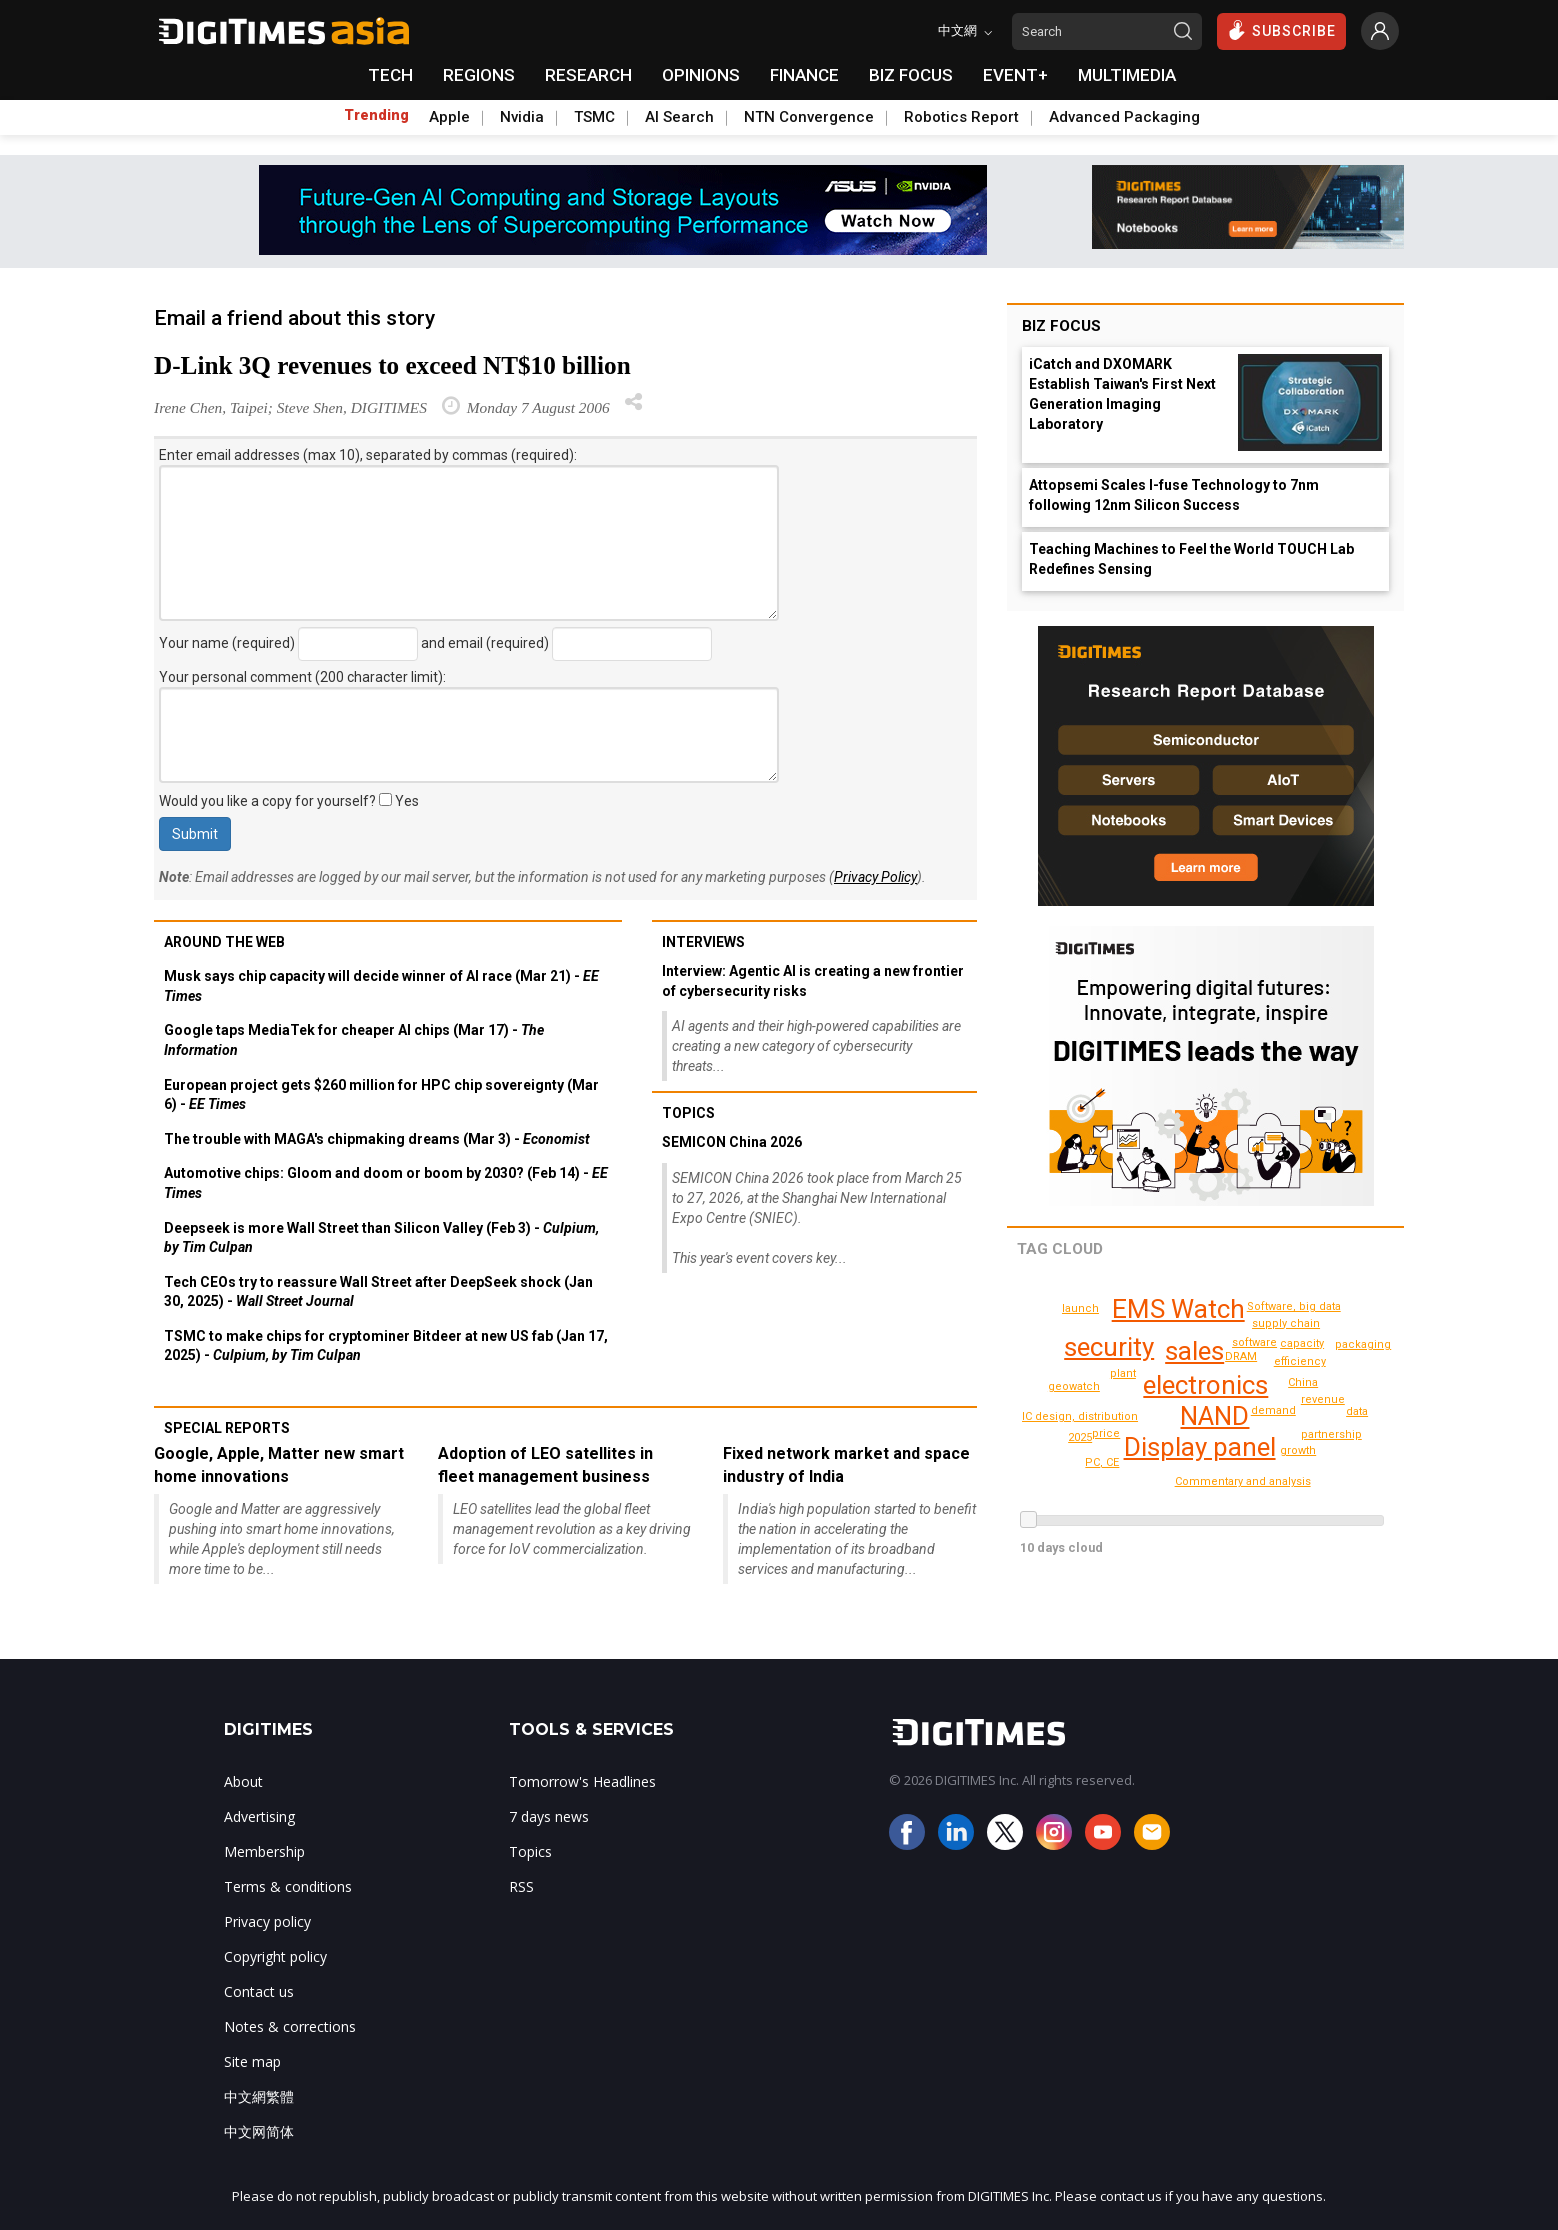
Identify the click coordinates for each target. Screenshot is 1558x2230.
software (1255, 1342)
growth (1299, 1450)
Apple (449, 117)
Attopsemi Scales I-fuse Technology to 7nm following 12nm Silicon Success (1174, 495)
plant (1123, 1373)
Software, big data (1296, 1306)
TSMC (594, 117)
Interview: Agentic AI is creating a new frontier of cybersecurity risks (813, 981)
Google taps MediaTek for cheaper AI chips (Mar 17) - (354, 1040)
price (1108, 1433)
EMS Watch (1178, 1309)
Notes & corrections (290, 2026)
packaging (1366, 1344)
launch (1082, 1308)
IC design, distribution (1084, 1416)
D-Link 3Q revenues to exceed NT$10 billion (392, 365)
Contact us (259, 1991)
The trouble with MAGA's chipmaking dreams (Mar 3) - (377, 1139)
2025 (1080, 1437)
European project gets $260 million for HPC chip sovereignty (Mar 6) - (381, 1095)
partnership (1333, 1434)
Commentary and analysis (1246, 1481)
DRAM (1242, 1356)
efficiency (1302, 1361)
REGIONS (479, 75)
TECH (390, 75)
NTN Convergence (809, 117)
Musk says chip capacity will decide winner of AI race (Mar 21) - (381, 986)
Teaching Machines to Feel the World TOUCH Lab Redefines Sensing (1191, 559)
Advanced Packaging (1124, 117)
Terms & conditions (288, 1886)
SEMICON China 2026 (732, 1142)
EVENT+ (1015, 75)
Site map (252, 2061)
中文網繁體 (259, 2096)
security (1109, 1347)
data (1357, 1411)
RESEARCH (588, 75)
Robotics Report (961, 117)
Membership (264, 1851)
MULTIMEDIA (1127, 75)
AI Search (679, 117)
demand (1275, 1410)
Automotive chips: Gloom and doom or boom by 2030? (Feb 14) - (386, 1183)
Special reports (227, 1428)
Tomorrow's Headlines (582, 1781)
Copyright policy (275, 1956)
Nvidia (522, 117)
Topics (688, 1113)
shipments (1150, 1490)
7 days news (549, 1816)
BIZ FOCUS (911, 75)
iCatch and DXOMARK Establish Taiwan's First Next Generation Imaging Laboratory (1122, 394)
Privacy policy (267, 1921)
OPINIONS (701, 75)
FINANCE (804, 75)
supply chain (1289, 1323)
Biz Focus (1061, 326)
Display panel (1200, 1447)
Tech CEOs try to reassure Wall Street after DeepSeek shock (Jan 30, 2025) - (378, 1292)
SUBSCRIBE (1281, 30)
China (1304, 1382)
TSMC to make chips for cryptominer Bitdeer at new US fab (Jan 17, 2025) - (386, 1346)
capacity (1303, 1343)
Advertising (259, 1816)
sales (1194, 1351)
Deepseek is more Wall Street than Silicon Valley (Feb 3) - (381, 1238)
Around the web (224, 942)
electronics (1204, 1385)
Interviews (703, 942)
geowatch (1076, 1386)
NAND (1213, 1416)
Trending (376, 115)
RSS (521, 1886)
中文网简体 (259, 2131)
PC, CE (1103, 1462)
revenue (1325, 1399)
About (243, 1781)
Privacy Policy (875, 877)
